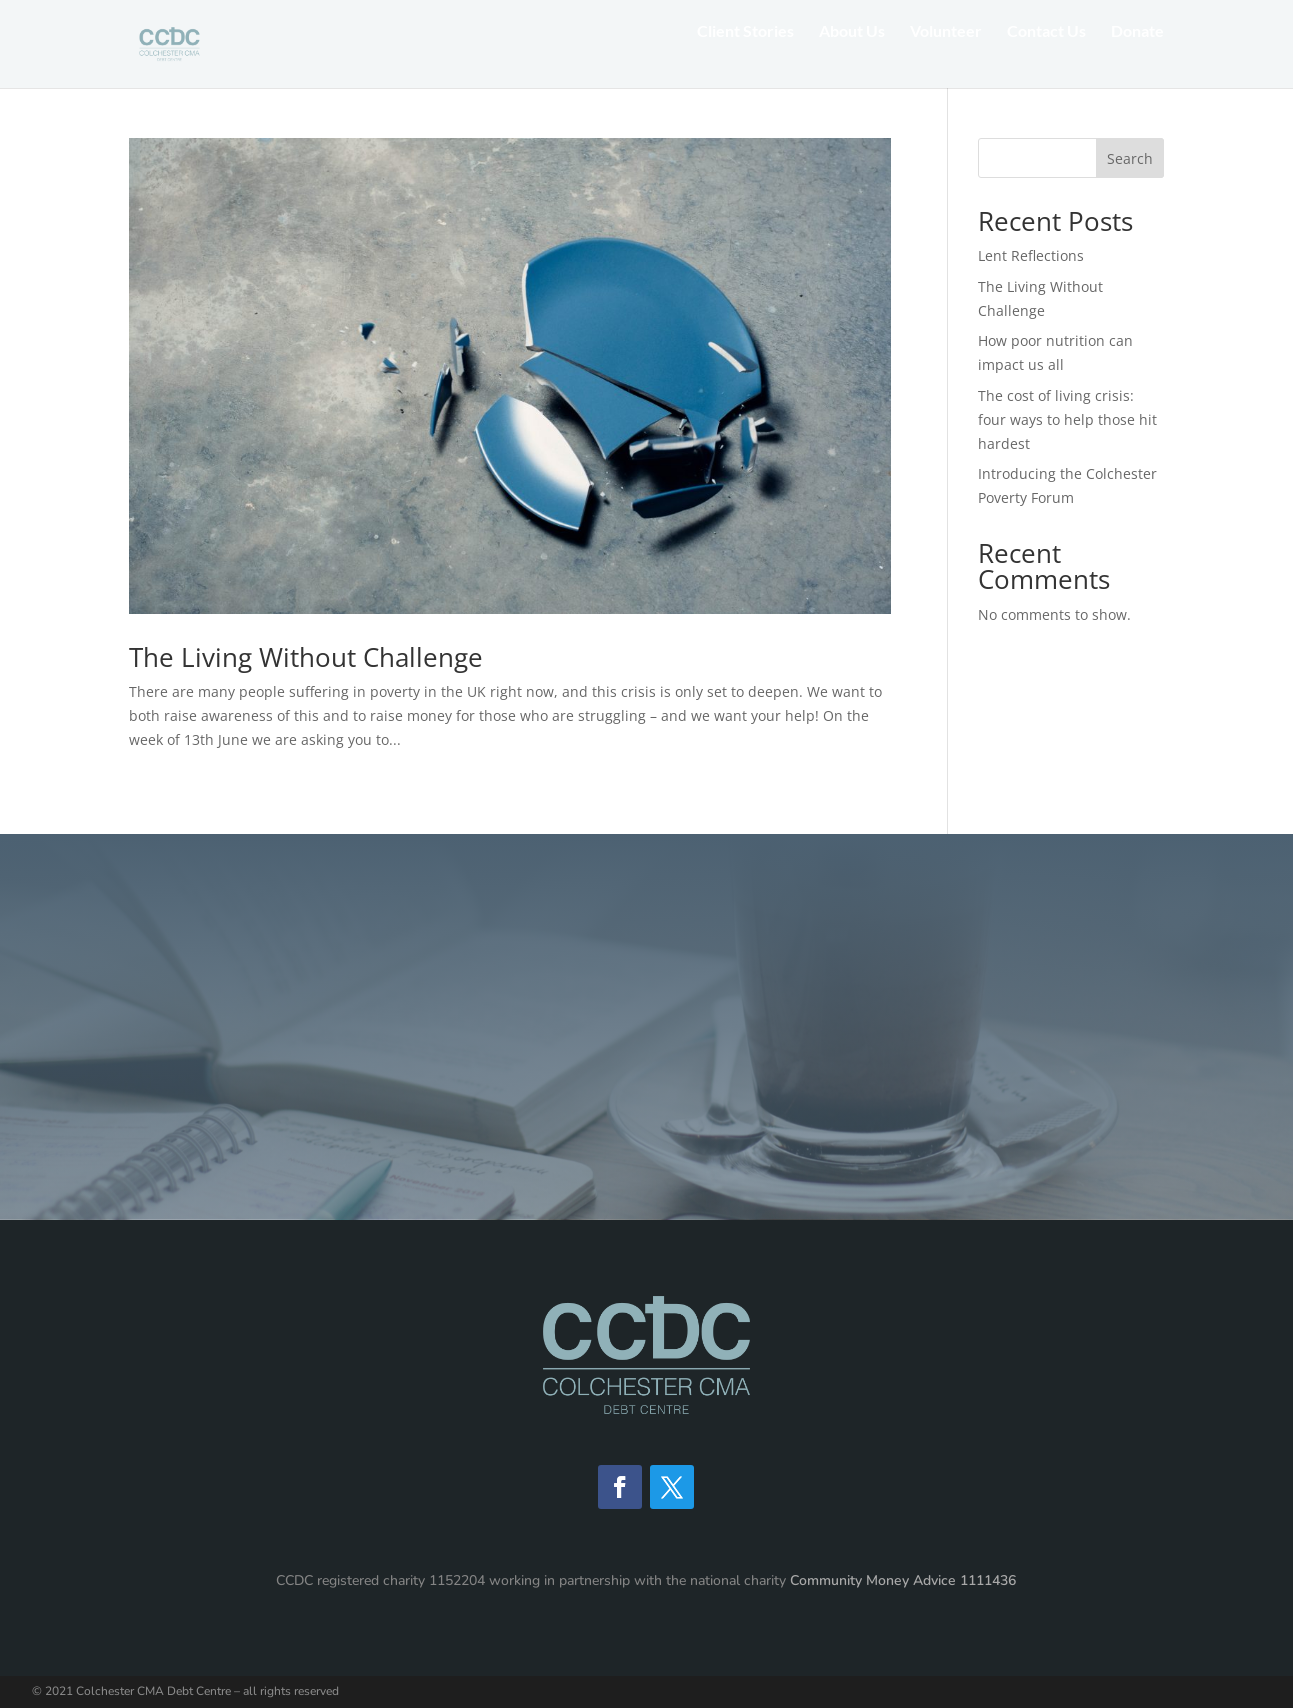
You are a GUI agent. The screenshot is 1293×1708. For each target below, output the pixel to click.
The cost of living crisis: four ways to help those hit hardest (1067, 419)
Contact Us (1046, 58)
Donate (1137, 58)
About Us (852, 58)
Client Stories (745, 58)
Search (1130, 158)
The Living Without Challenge (306, 657)
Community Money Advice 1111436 (903, 1580)
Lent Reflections (1031, 255)
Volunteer (946, 58)
